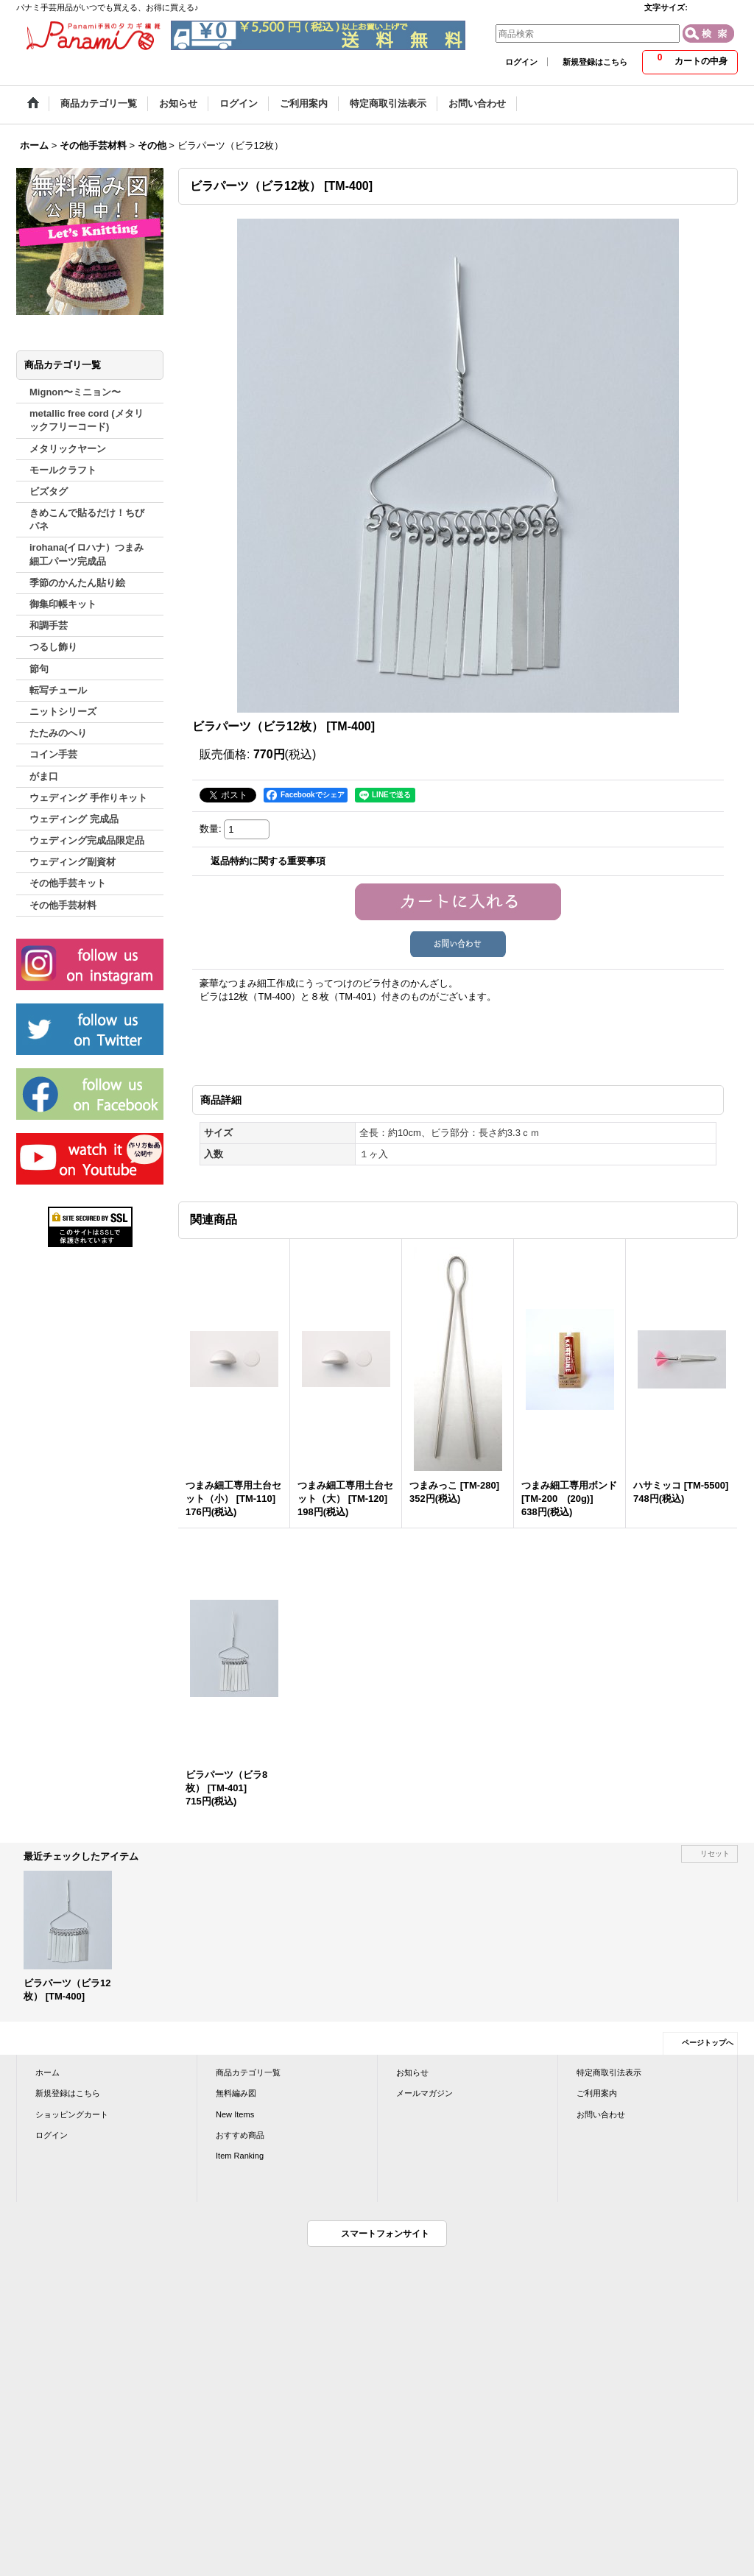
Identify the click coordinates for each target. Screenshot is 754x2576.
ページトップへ (707, 2043)
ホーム (47, 2072)
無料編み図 (236, 2093)
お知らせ (412, 2072)
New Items (235, 2114)
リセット (715, 1853)
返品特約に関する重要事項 (268, 861)
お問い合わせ (601, 2114)
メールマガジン (424, 2093)
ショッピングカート (71, 2114)
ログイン (521, 61)
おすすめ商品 (240, 2135)
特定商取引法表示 (609, 2072)
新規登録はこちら (595, 61)
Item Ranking (240, 2155)
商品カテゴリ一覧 (248, 2072)
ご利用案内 (597, 2093)
